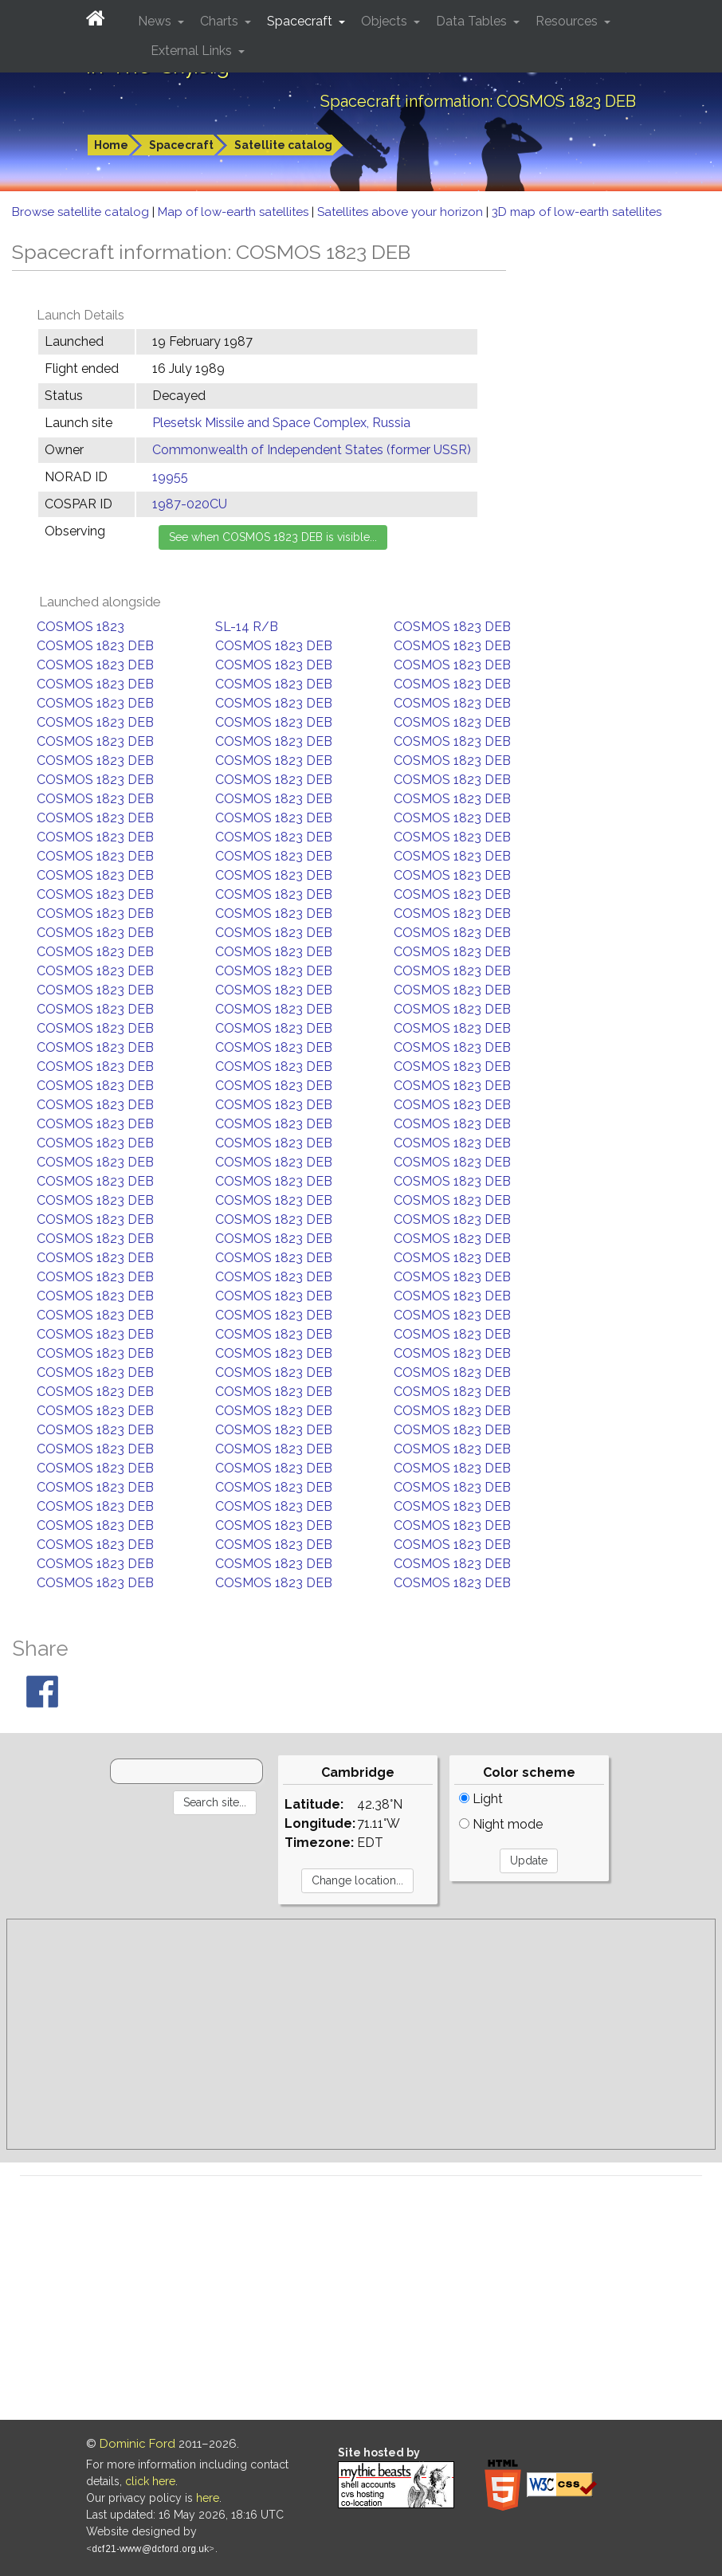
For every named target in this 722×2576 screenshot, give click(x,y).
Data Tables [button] (473, 21)
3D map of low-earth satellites (576, 212)
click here (150, 2481)
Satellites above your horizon (401, 212)
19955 (170, 476)
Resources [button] (568, 21)
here (207, 2498)
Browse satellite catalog (82, 212)
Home (111, 145)
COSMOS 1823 (80, 626)
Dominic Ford (137, 2444)
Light (481, 1798)
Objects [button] (385, 21)
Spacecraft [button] (301, 21)
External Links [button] (193, 50)
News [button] (156, 21)
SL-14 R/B (246, 626)
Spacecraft (181, 145)
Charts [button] (220, 21)
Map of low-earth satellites (235, 212)
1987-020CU (189, 504)
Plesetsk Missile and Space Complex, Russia (281, 422)
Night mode (501, 1824)
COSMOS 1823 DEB (452, 626)
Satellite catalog (283, 145)
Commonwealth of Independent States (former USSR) (311, 449)
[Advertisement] (361, 2034)
